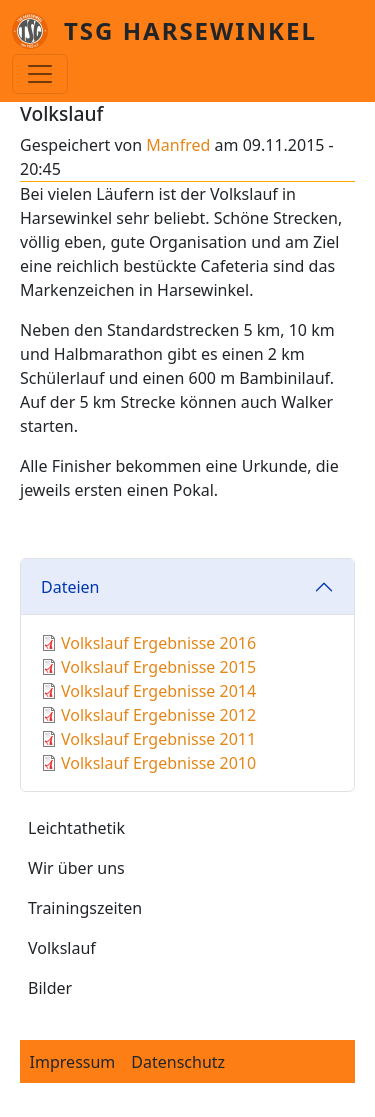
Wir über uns (76, 868)
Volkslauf (62, 948)
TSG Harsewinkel (190, 30)
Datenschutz (178, 1062)
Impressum (73, 1062)
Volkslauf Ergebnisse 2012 (158, 715)
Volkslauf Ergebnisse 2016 (158, 643)
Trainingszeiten (85, 908)
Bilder (50, 988)
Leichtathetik (76, 828)
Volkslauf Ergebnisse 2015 (158, 667)
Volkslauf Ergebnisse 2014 (158, 691)
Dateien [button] (70, 587)
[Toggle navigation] (40, 74)
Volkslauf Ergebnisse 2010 (158, 763)
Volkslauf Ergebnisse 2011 (158, 739)
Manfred (178, 145)
